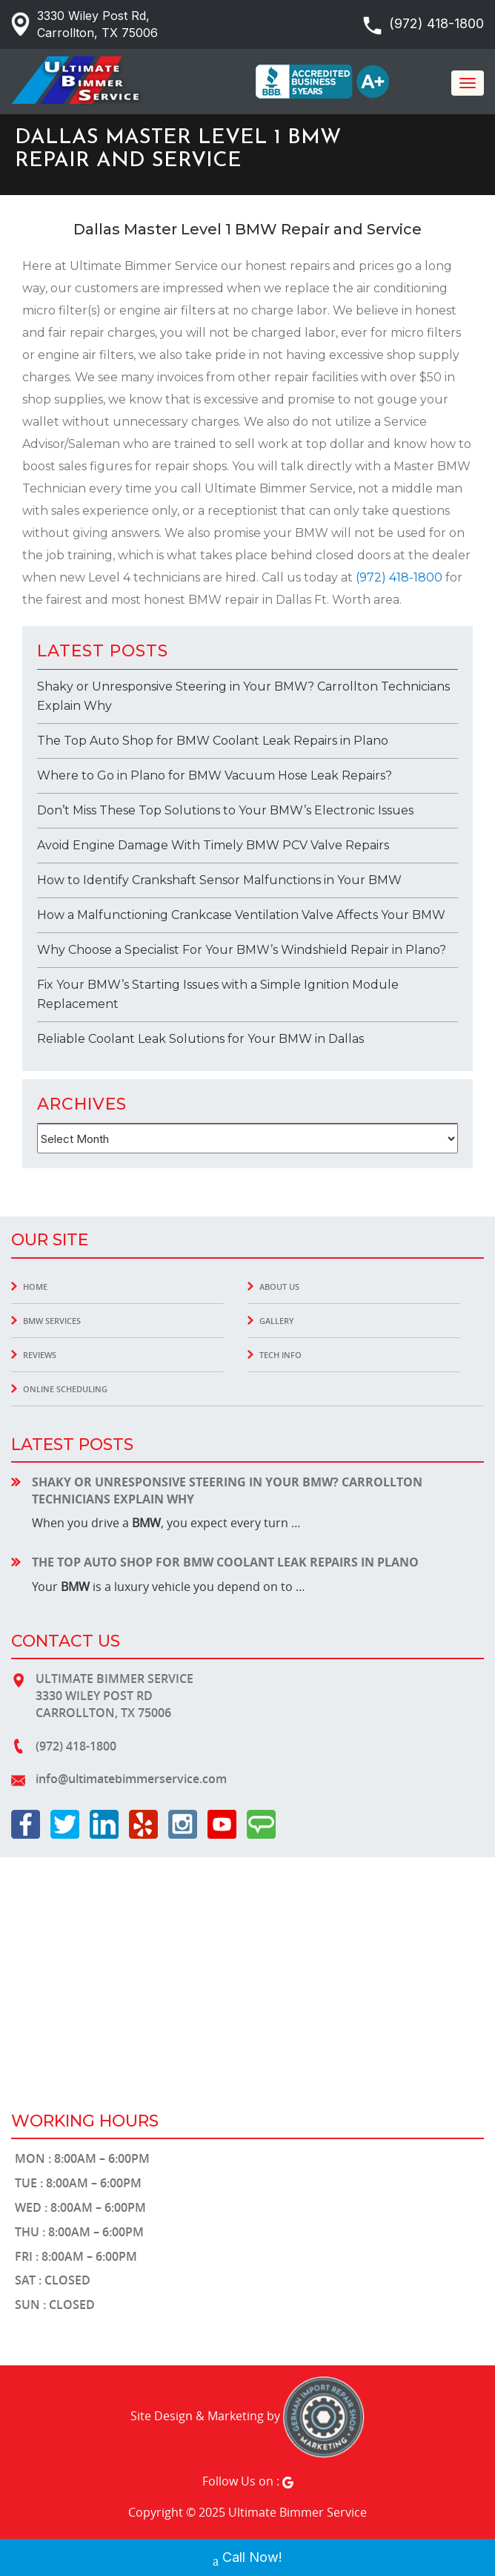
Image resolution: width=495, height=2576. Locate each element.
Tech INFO (280, 1354)
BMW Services (52, 1320)
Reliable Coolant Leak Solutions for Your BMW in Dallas (200, 1039)
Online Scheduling (65, 1388)
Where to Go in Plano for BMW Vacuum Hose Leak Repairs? (214, 775)
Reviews (39, 1354)
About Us (279, 1286)
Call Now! (247, 2559)
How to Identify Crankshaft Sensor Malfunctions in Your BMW (219, 880)
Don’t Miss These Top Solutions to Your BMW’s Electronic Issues (225, 810)
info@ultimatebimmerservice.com (131, 1778)
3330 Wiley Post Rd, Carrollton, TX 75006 (97, 24)
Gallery (276, 1320)
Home (35, 1286)
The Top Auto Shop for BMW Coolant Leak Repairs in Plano (212, 741)
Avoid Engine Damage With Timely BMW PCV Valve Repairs (213, 845)
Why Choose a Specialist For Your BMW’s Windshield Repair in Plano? (241, 950)
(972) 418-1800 (436, 23)
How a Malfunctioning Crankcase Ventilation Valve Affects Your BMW (241, 915)
